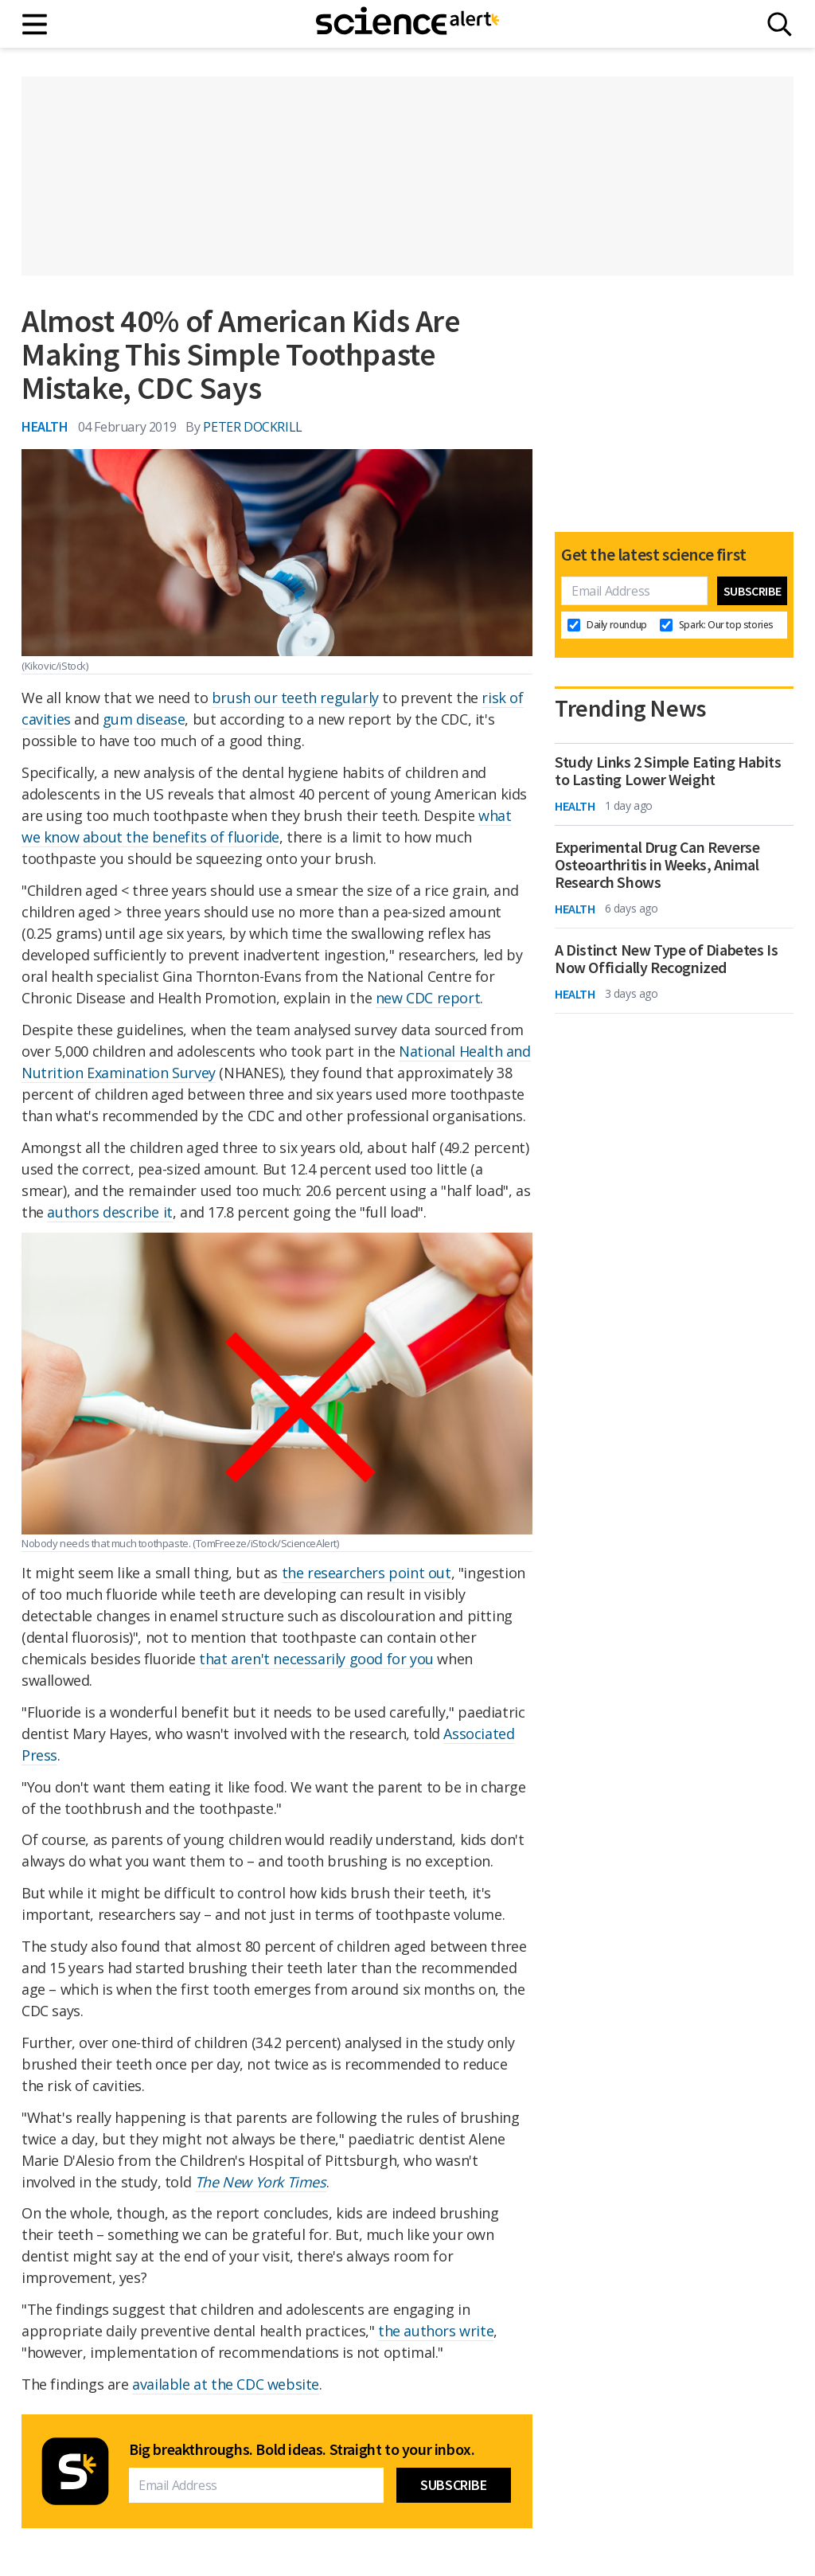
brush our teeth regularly (295, 697)
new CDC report (428, 997)
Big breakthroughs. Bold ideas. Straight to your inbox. (301, 2449)
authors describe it (109, 1212)
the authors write (435, 2330)
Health (44, 426)
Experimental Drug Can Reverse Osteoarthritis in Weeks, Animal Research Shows (657, 864)
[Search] (780, 24)
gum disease (144, 719)
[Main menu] (35, 24)
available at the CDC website (225, 2384)
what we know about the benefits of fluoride (266, 826)
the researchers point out (366, 1572)
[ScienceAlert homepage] (407, 24)
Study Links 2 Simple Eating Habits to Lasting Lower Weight (668, 770)
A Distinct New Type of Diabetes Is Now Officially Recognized (666, 958)
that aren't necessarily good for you (316, 1658)
